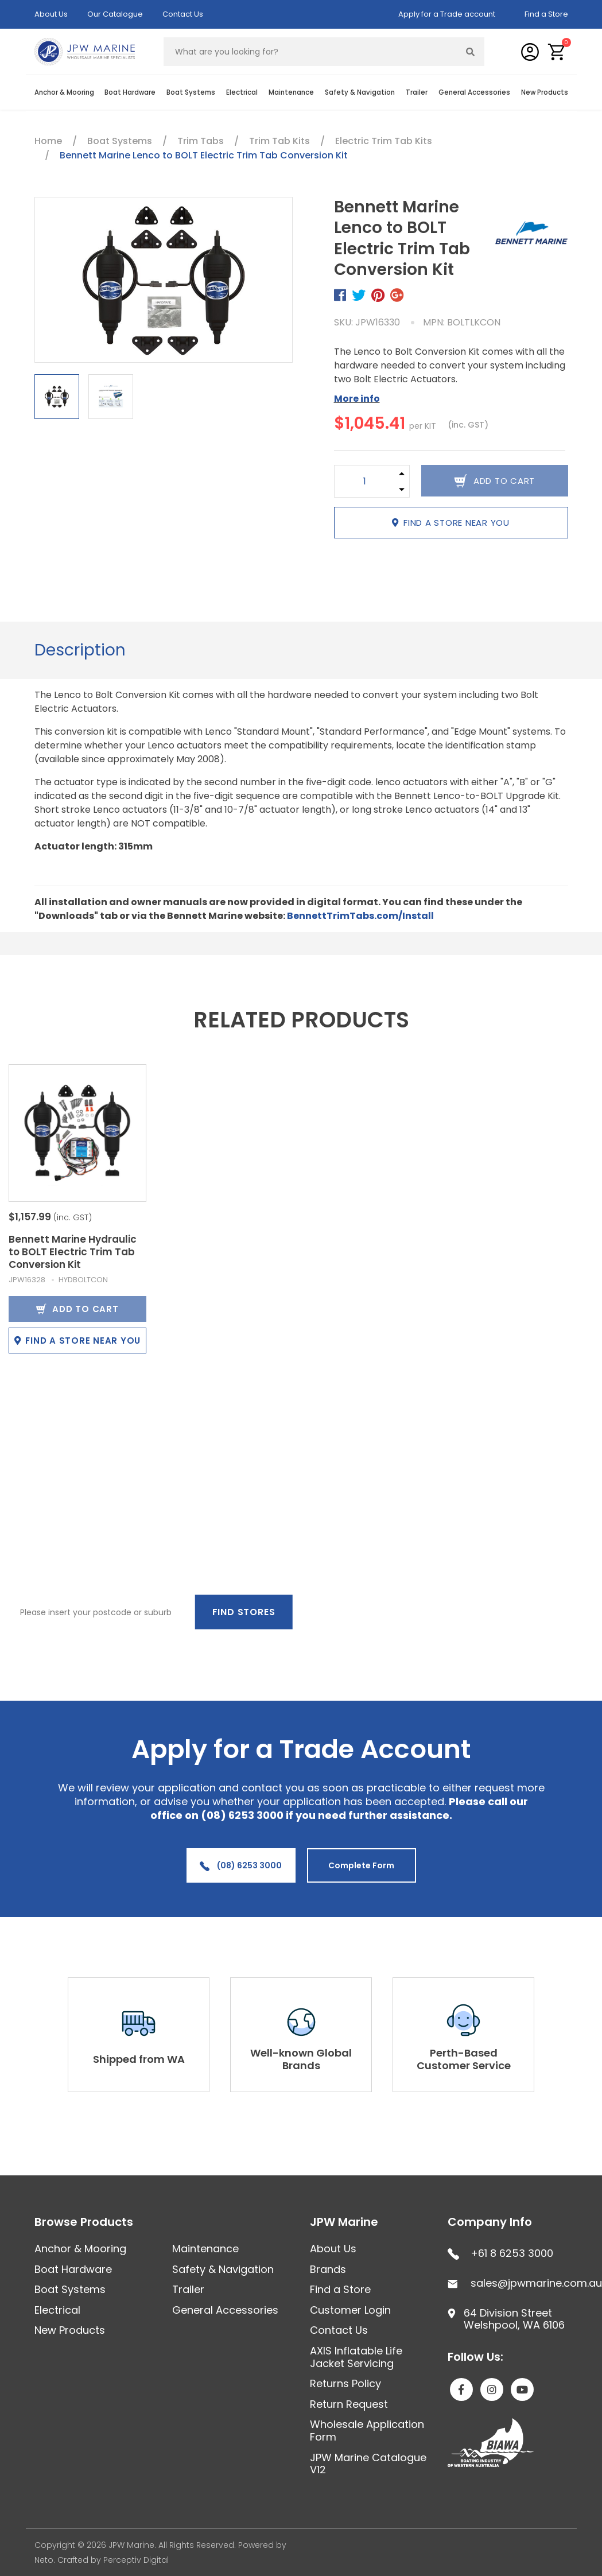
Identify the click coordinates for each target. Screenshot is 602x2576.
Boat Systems (190, 92)
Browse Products (83, 2222)
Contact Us (182, 14)
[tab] (80, 650)
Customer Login (350, 2310)
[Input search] (310, 51)
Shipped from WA (139, 2059)
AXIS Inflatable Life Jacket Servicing (356, 2357)
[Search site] (470, 51)
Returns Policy (345, 2383)
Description (80, 650)
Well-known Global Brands (301, 2059)
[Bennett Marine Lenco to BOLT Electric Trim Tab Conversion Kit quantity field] (365, 481)
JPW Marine (344, 2222)
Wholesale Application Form (367, 2430)
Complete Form (361, 1865)
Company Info (490, 2222)
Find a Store (546, 14)
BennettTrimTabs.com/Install (360, 915)
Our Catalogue (115, 14)
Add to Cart (77, 1309)
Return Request (349, 2404)
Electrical (242, 92)
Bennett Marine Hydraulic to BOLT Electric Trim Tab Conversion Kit (73, 1251)
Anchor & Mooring (64, 92)
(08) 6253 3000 (241, 1865)
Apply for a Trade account (446, 14)
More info (357, 398)
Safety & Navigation (360, 92)
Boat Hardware (130, 92)
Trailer (417, 92)
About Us (51, 14)
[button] (557, 52)
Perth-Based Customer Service (464, 2059)
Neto (43, 2560)
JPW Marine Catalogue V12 (368, 2463)
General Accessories (474, 92)
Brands (328, 2269)
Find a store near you (451, 523)
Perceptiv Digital (136, 2560)
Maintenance (291, 92)
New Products (544, 92)
